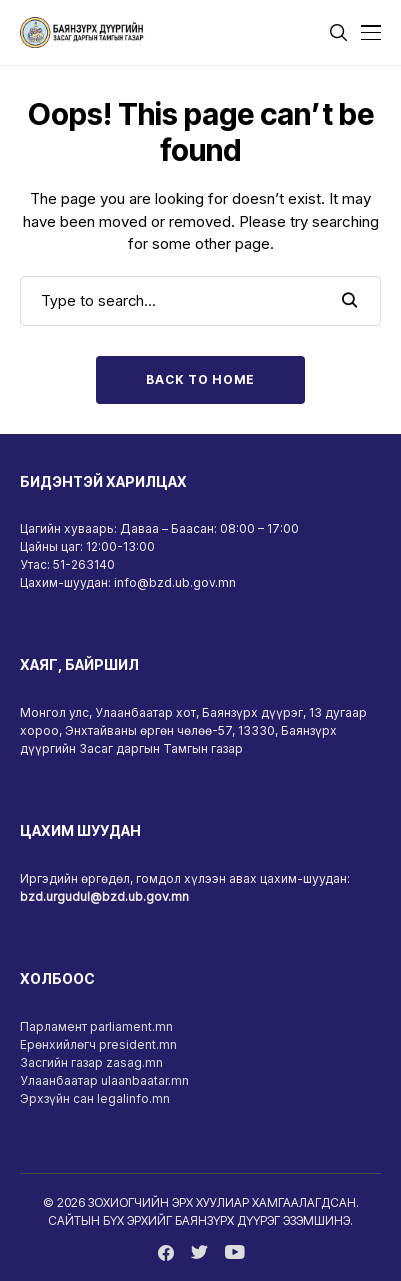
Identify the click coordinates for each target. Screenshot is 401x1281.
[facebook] (166, 1253)
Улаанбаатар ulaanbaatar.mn (104, 1080)
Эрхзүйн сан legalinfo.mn (95, 1098)
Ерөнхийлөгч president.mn (98, 1044)
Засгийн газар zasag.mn (91, 1062)
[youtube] (234, 1253)
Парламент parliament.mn (96, 1026)
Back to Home (200, 379)
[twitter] (199, 1253)
